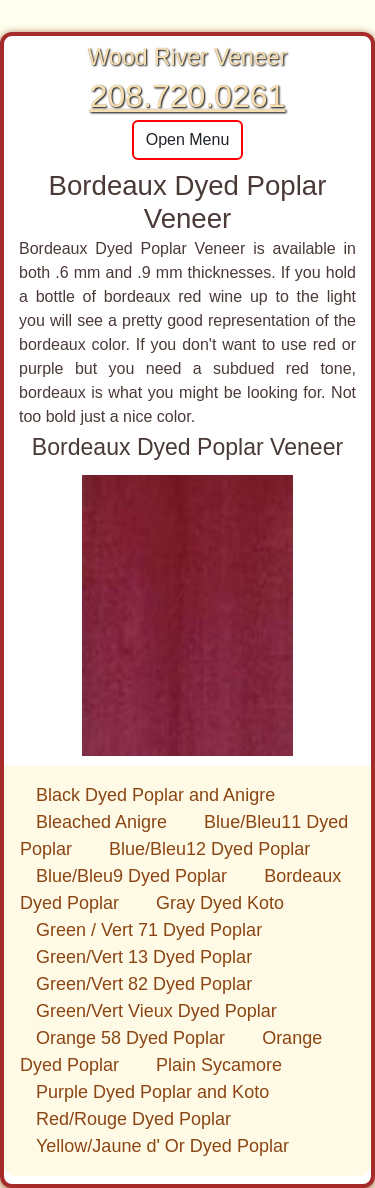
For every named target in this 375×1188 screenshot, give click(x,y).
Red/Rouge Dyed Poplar (133, 1119)
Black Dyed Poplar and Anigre (155, 795)
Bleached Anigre (104, 822)
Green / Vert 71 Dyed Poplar (149, 930)
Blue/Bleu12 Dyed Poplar (209, 849)
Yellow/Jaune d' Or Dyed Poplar (162, 1146)
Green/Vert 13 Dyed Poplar (144, 957)
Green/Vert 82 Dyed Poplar (144, 984)
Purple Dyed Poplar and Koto (152, 1092)
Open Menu (188, 139)
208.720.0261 (188, 96)
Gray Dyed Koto (220, 903)
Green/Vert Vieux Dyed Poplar (156, 1011)
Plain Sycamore (219, 1065)
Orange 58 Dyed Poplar (133, 1038)
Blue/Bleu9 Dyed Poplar (134, 876)
